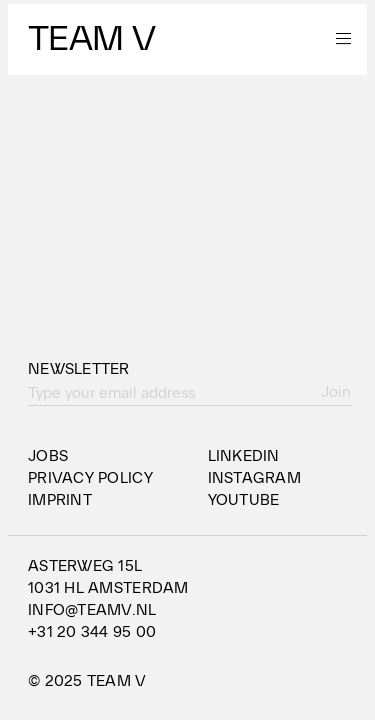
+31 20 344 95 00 (92, 632)
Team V (91, 38)
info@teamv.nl (92, 610)
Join (336, 392)
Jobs (48, 456)
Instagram (254, 478)
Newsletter (79, 369)
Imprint (60, 500)
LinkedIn (244, 456)
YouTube (244, 500)
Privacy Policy (90, 478)
